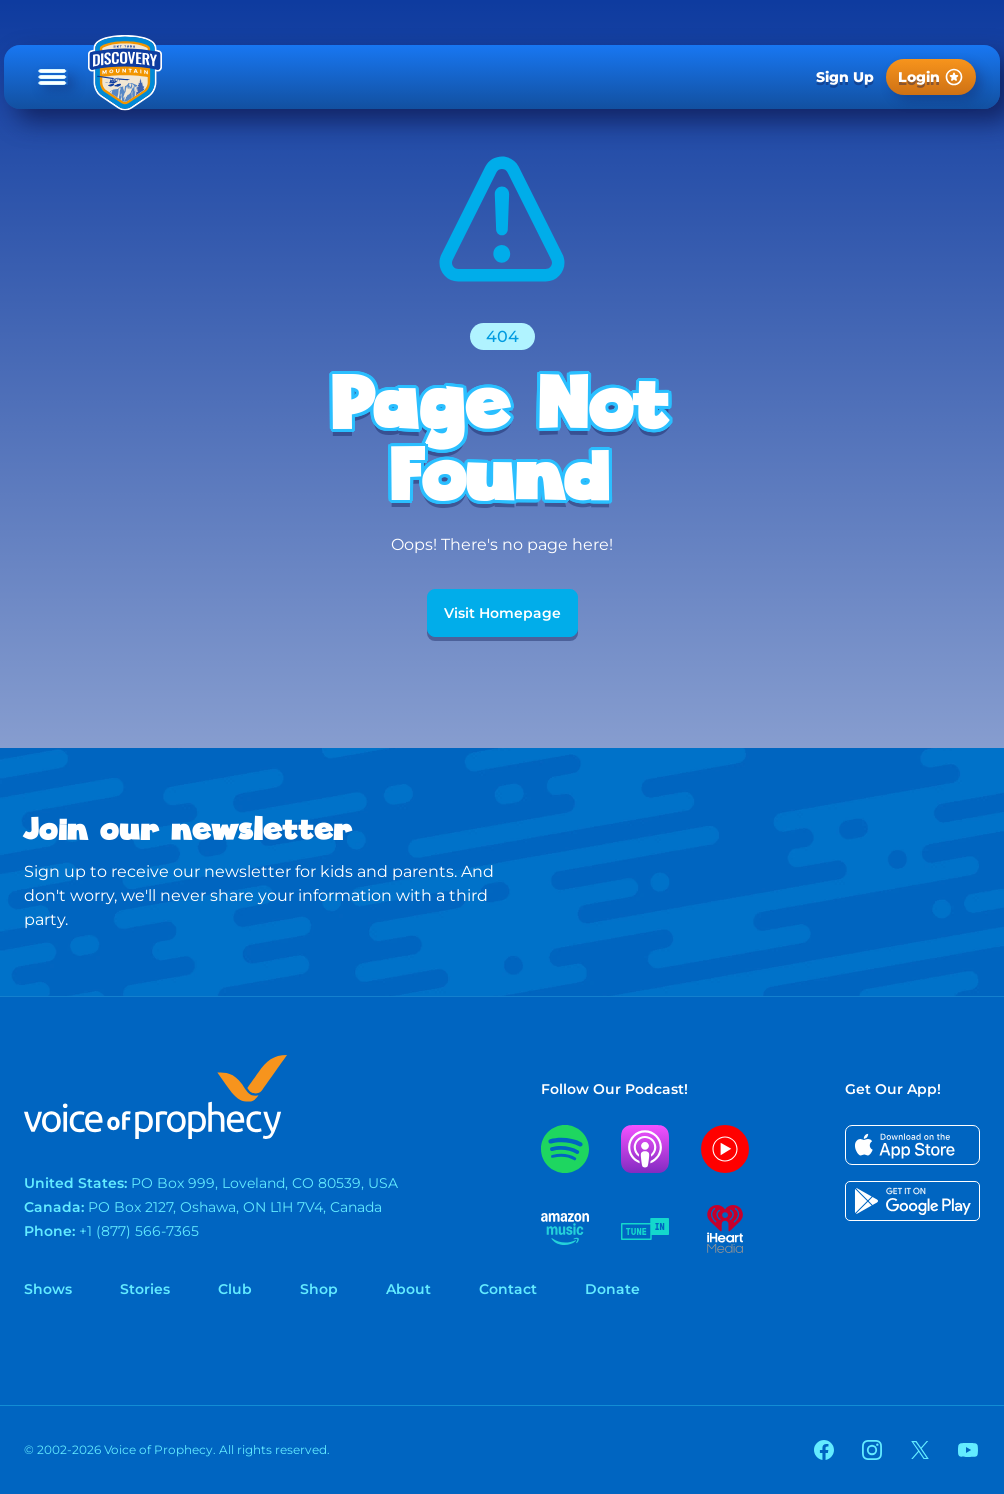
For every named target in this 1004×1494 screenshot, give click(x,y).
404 (502, 336)
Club (235, 1289)
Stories (145, 1289)
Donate (612, 1289)
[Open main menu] (52, 77)
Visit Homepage (502, 613)
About (408, 1289)
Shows (48, 1289)
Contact (508, 1289)
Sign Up (845, 77)
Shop (319, 1289)
